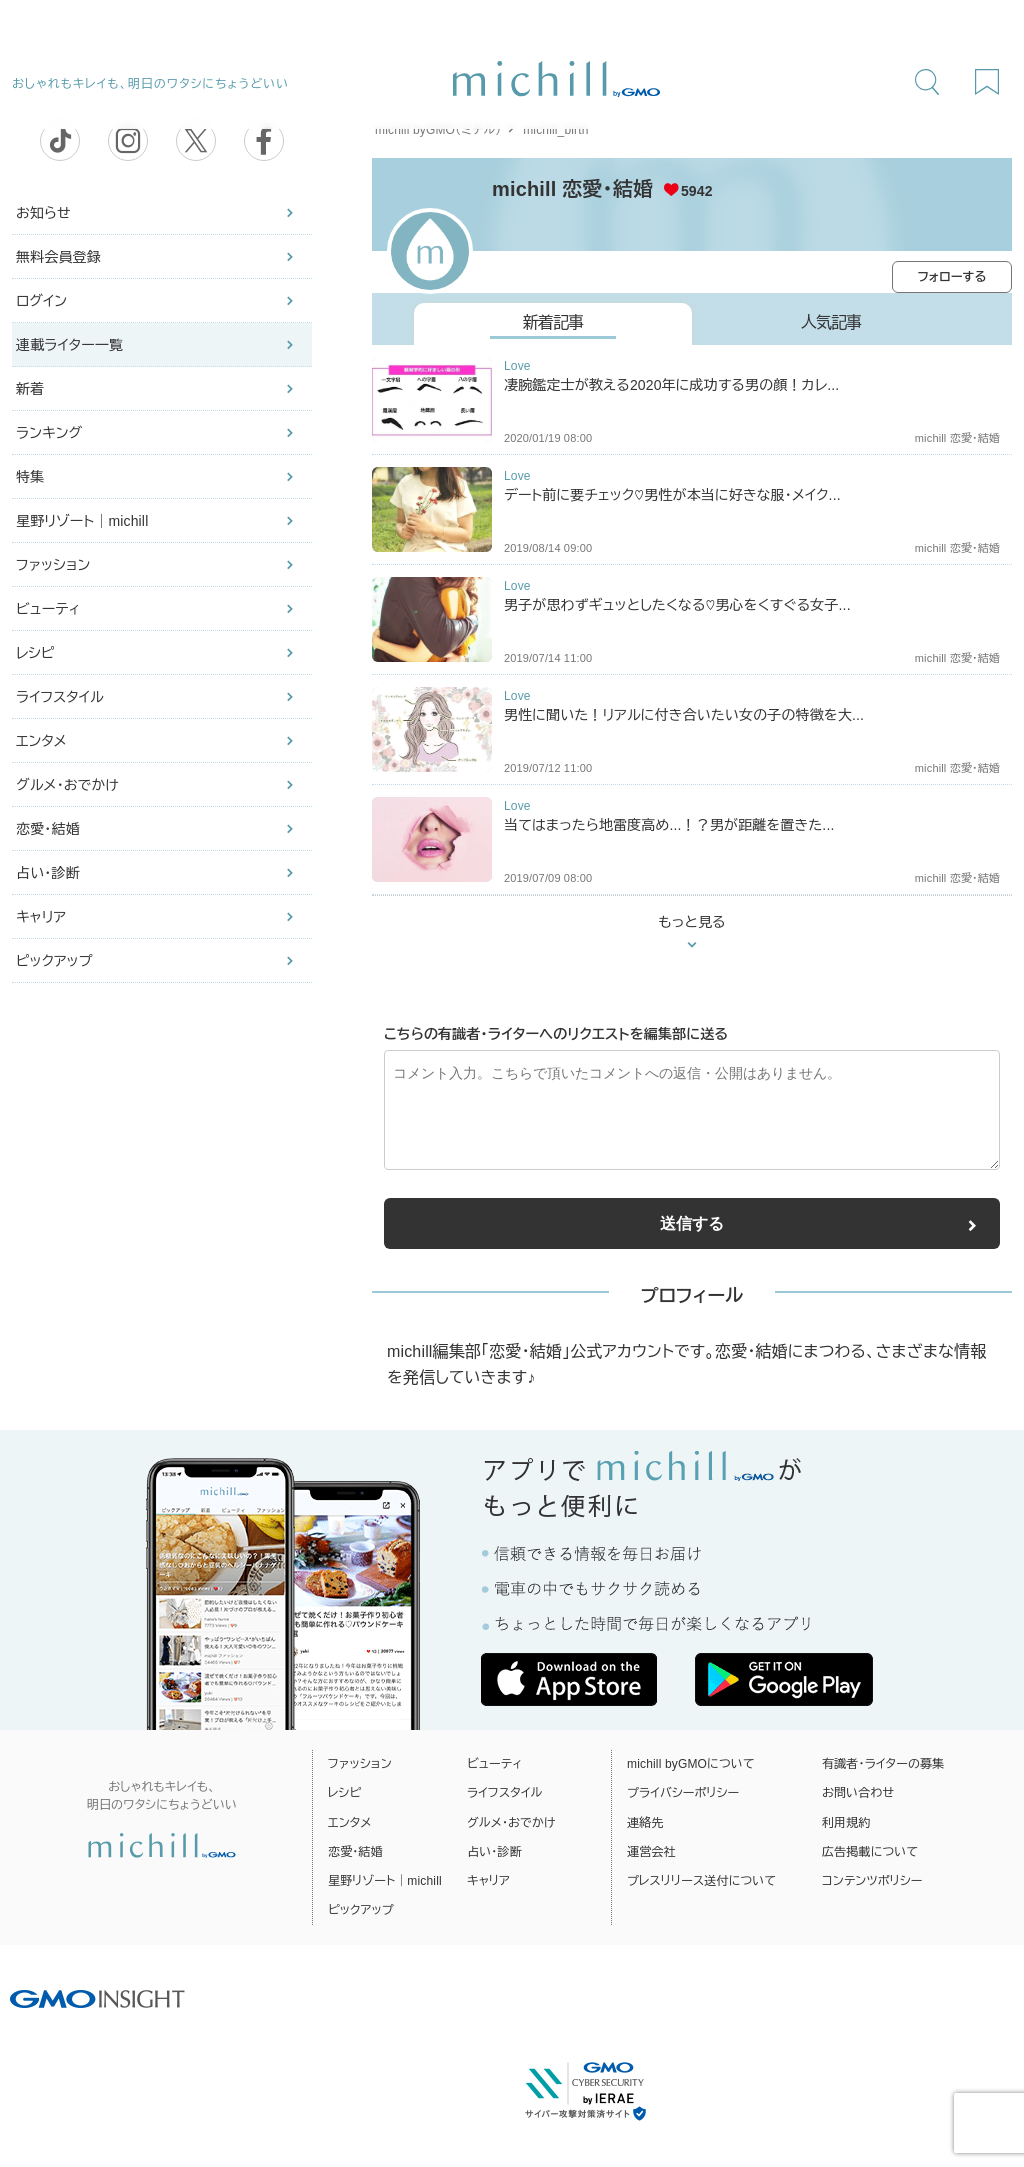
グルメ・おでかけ (67, 785)
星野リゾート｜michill (82, 521)
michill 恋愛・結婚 (572, 189)
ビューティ (48, 609)
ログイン (41, 301)
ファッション (53, 565)
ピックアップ (54, 961)
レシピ (35, 653)
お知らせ (43, 213)
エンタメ (41, 741)
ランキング (49, 433)
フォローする (952, 277)
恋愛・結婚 (48, 829)
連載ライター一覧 (69, 345)
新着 (30, 389)
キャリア (41, 917)
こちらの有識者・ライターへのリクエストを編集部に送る (556, 1034)
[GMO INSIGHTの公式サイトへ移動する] (97, 1998)
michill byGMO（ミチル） (438, 130)
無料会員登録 (58, 257)
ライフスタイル (60, 697)
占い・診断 (48, 873)
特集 (30, 477)
